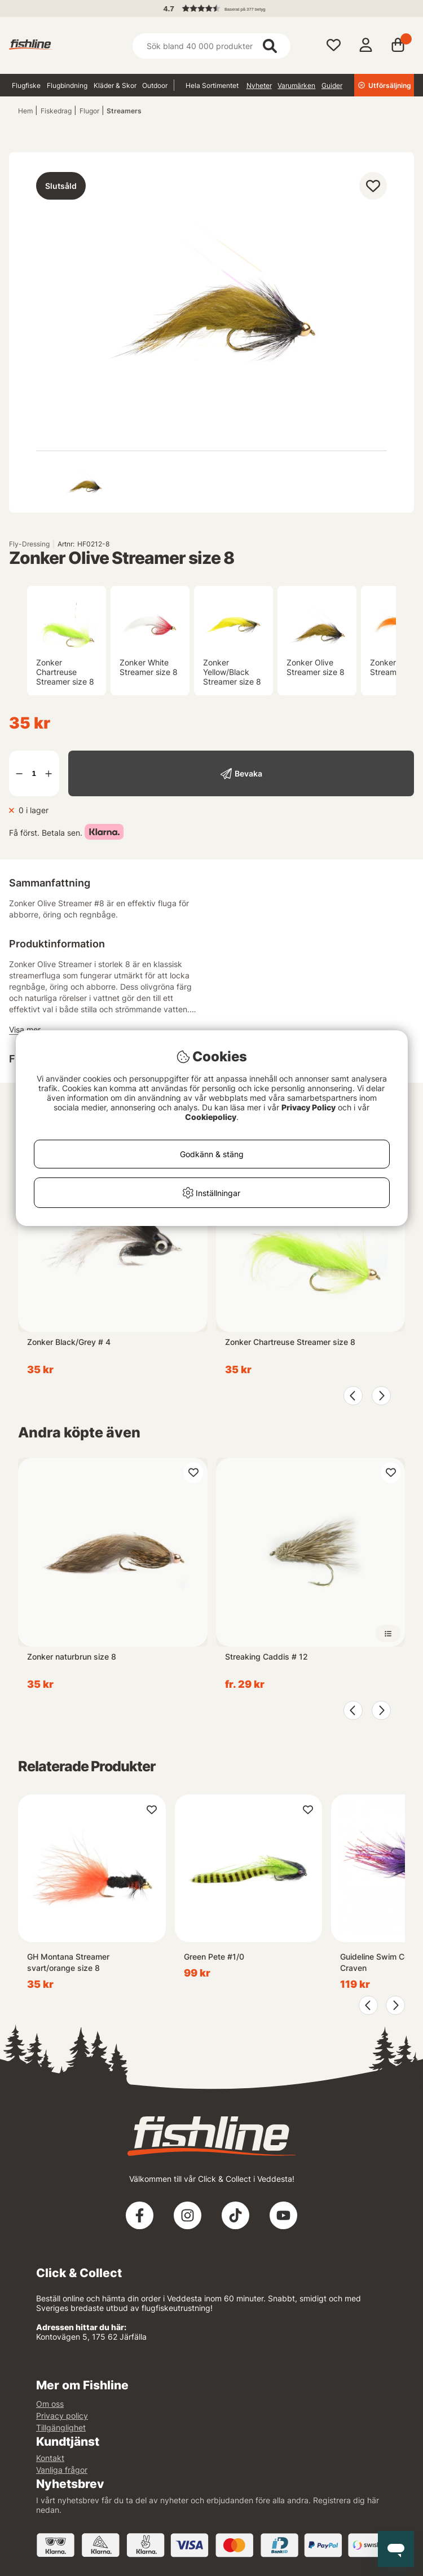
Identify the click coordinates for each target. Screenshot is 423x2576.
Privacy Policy (308, 1107)
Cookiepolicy (210, 1117)
